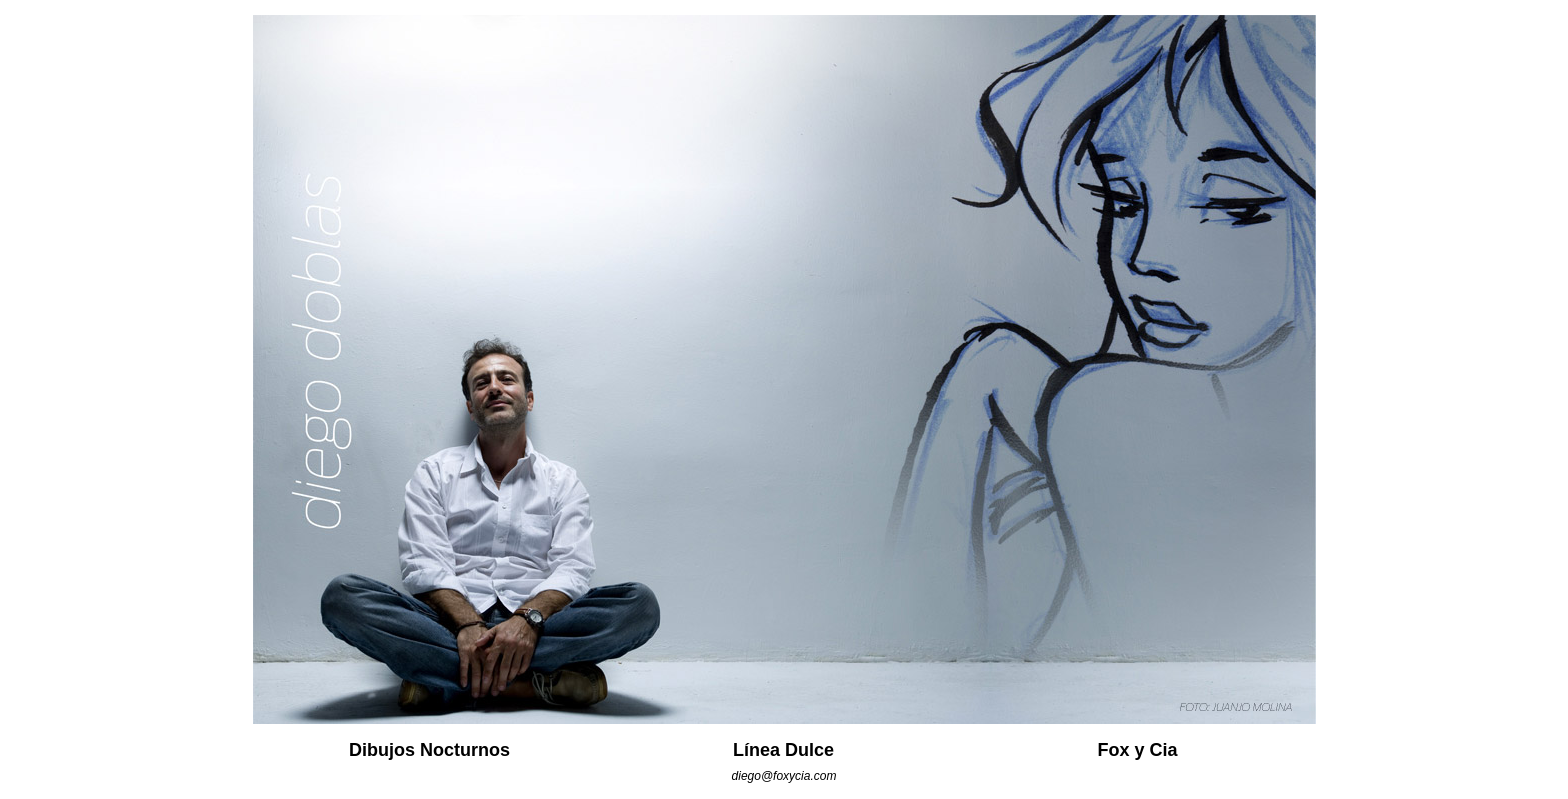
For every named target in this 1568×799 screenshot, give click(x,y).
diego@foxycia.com (784, 776)
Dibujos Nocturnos (429, 750)
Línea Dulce (783, 750)
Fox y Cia (1137, 750)
